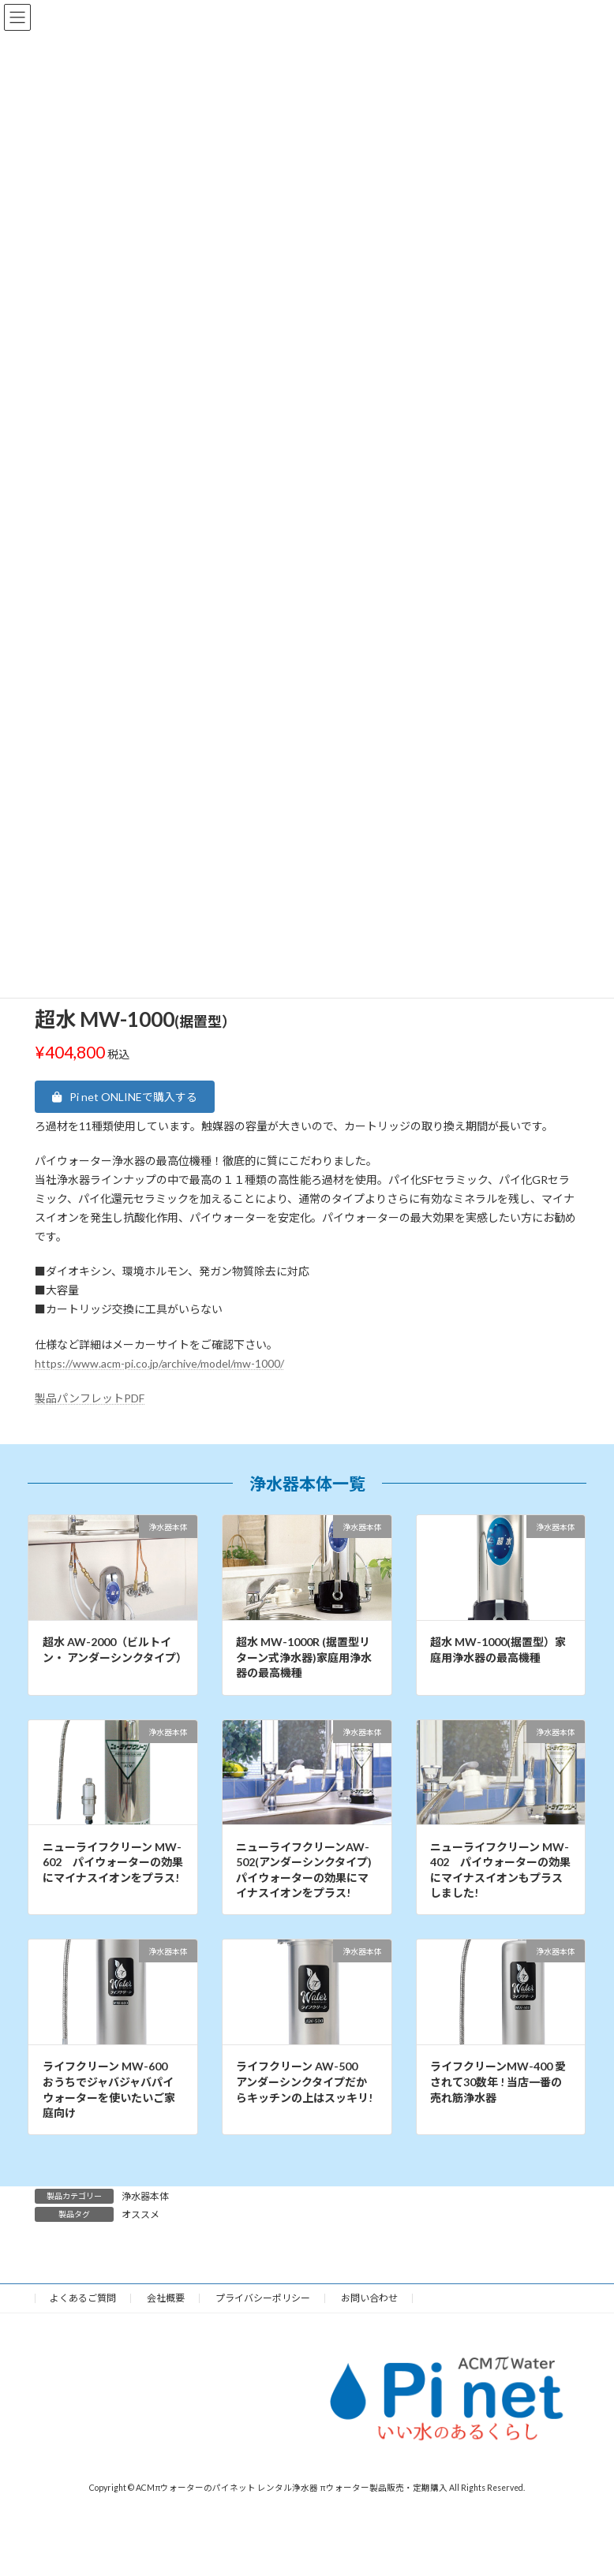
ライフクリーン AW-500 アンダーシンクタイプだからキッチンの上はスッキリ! (304, 2081)
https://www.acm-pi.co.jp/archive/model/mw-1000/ (159, 1363)
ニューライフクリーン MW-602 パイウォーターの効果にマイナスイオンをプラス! (113, 1862)
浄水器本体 (145, 2196)
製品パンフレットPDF (89, 1398)
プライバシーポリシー (262, 2298)
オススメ (140, 2214)
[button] (125, 1096)
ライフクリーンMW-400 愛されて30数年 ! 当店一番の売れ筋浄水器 (498, 2081)
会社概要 (166, 2298)
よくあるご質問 (83, 2298)
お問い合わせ (369, 2298)
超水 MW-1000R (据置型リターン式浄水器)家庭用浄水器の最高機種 (304, 1657)
